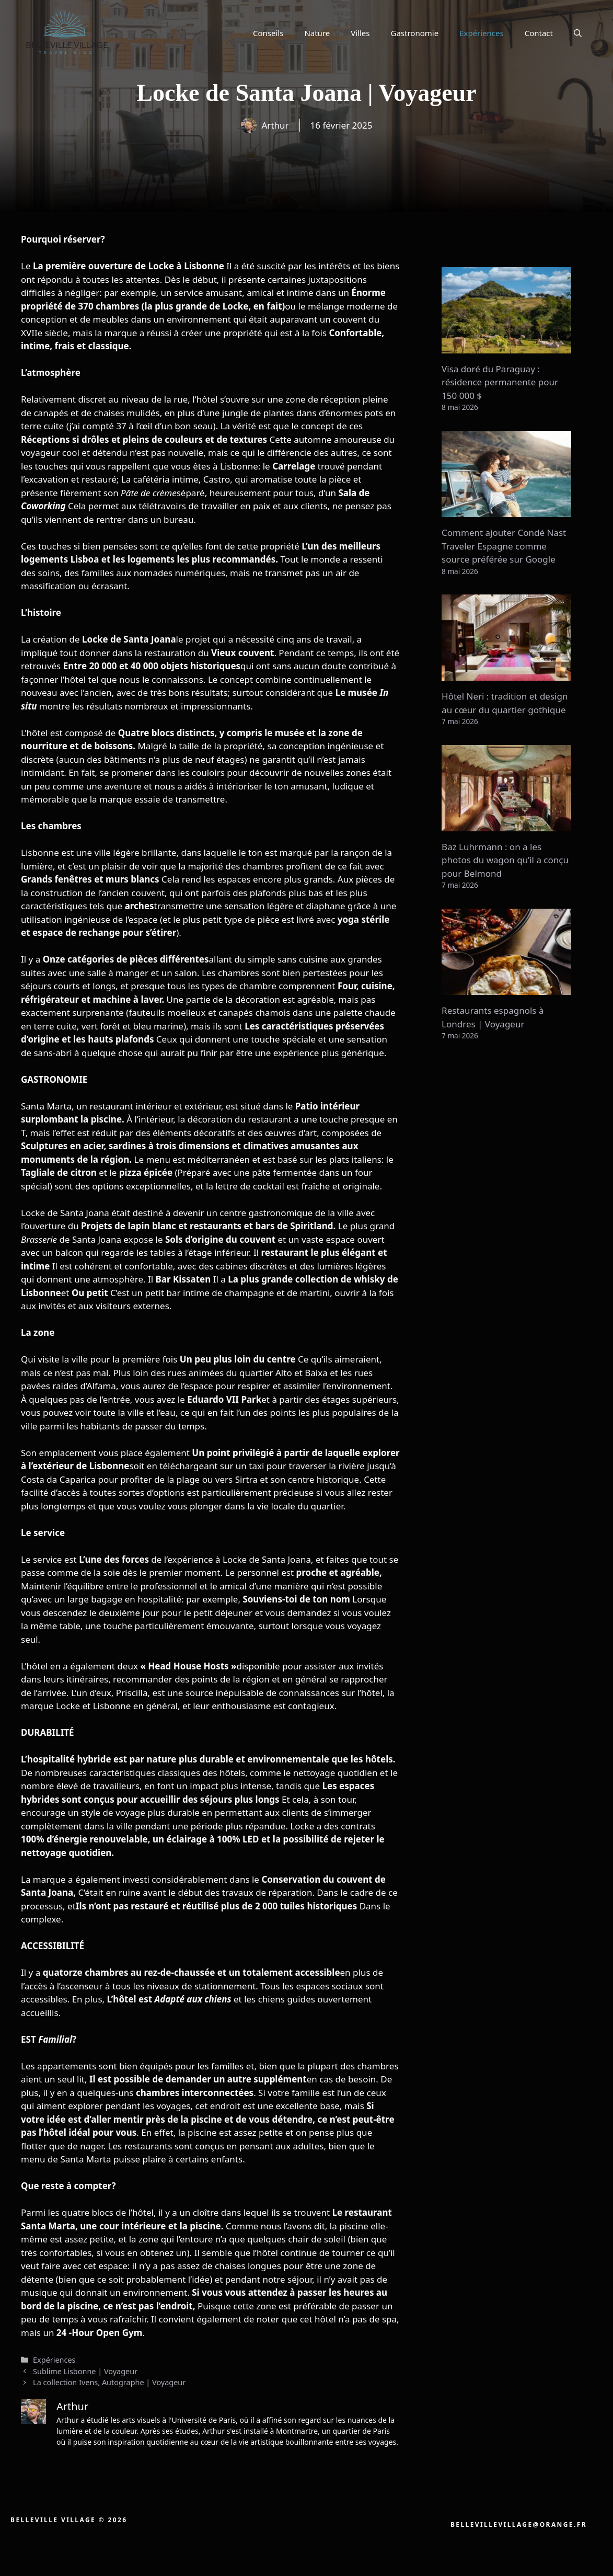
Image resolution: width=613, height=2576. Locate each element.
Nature (317, 33)
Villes (360, 33)
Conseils (268, 33)
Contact (539, 33)
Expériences (481, 33)
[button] (577, 33)
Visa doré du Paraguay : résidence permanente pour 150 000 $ (500, 382)
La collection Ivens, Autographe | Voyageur (109, 2382)
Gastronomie (415, 33)
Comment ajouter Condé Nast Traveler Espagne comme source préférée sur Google (504, 545)
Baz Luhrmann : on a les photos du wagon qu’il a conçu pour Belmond (505, 860)
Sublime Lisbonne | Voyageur (85, 2371)
